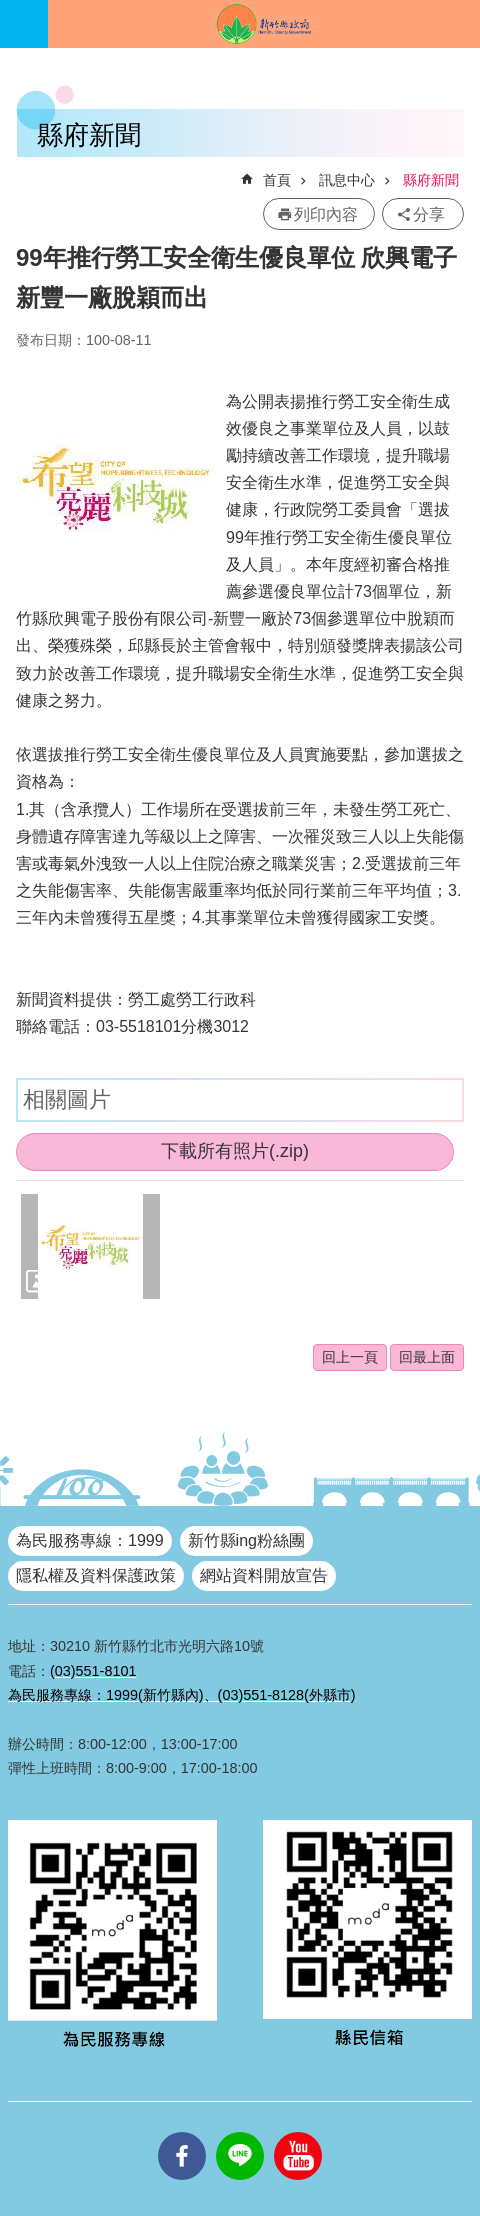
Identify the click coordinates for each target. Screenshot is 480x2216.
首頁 (277, 180)
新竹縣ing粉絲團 (246, 1540)
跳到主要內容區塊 (10, 10)
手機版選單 (24, 24)
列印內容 (326, 214)
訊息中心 (347, 180)
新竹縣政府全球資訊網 (264, 24)
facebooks (182, 2132)
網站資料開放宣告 (264, 1575)
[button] (90, 1246)
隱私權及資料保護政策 (96, 1575)
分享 (429, 214)
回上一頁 (350, 1357)
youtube (298, 2132)
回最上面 (427, 1357)
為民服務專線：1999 (90, 1540)
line (240, 2132)
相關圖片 (67, 1099)
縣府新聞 (431, 180)
